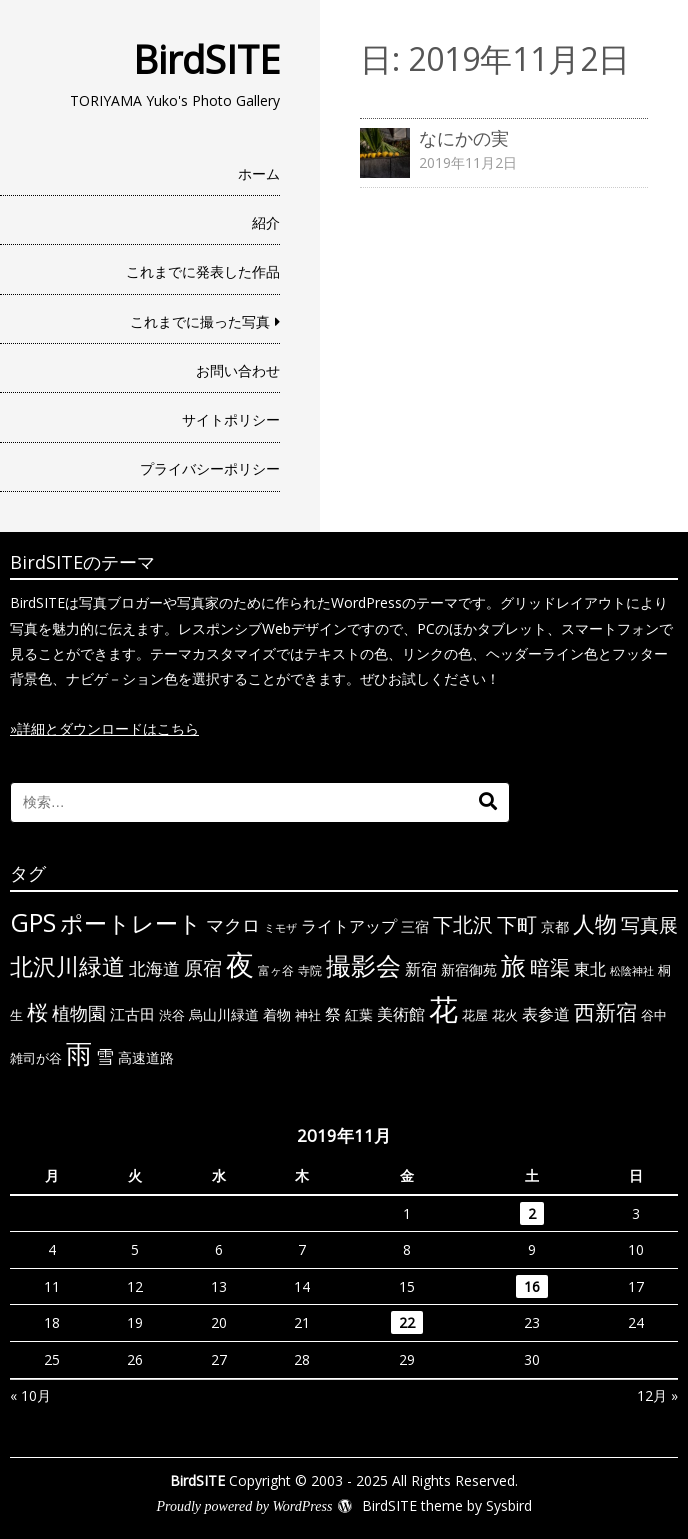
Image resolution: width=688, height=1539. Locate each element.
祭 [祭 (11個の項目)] (333, 1014)
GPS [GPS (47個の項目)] (33, 922)
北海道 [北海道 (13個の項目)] (154, 968)
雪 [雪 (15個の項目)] (105, 1056)
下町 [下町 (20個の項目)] (517, 924)
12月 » (657, 1395)
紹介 (266, 222)
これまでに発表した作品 (203, 271)
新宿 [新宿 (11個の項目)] (421, 969)
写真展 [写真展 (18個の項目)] (649, 924)
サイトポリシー (231, 419)
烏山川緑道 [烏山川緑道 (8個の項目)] (224, 1014)
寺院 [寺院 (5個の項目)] (310, 970)
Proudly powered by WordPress (244, 1506)
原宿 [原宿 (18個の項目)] (203, 967)
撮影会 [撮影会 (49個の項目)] (363, 965)
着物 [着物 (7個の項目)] (277, 1014)
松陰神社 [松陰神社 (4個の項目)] (632, 971)
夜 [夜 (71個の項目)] (240, 964)
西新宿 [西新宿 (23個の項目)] (605, 1012)
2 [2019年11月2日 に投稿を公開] (532, 1213)
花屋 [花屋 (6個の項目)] (475, 1015)
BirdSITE (206, 59)
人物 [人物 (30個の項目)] (595, 923)
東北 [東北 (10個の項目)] (590, 969)
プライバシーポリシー (210, 468)
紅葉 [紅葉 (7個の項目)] (359, 1014)
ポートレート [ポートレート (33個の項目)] (131, 923)
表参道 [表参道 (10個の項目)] (546, 1014)
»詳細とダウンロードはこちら (104, 728)
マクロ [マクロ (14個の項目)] (233, 925)
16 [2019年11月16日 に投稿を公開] (532, 1286)
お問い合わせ (238, 370)
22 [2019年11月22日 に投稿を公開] (407, 1322)
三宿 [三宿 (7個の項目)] (415, 926)
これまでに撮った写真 (200, 321)
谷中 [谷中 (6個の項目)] (654, 1015)
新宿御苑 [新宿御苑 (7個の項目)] (469, 969)
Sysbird (509, 1505)
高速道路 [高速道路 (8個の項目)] (146, 1057)
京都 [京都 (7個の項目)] (555, 926)
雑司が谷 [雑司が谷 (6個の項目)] (36, 1058)
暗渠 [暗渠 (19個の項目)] (550, 967)
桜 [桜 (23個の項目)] (37, 1012)
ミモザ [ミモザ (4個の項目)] (280, 928)
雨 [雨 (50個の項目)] (79, 1053)
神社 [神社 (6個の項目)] (308, 1015)
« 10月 (30, 1395)
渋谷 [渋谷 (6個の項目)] (172, 1015)
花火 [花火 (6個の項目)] (505, 1015)
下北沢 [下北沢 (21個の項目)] (463, 924)
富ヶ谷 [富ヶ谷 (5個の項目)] (276, 970)
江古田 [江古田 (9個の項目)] (132, 1014)
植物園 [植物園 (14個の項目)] (79, 1013)
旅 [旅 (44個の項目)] (513, 965)
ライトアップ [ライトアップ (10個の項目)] (349, 926)
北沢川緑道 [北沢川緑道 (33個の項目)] (67, 966)
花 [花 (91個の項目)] (443, 1009)
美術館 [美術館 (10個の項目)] (401, 1014)
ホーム (259, 173)
